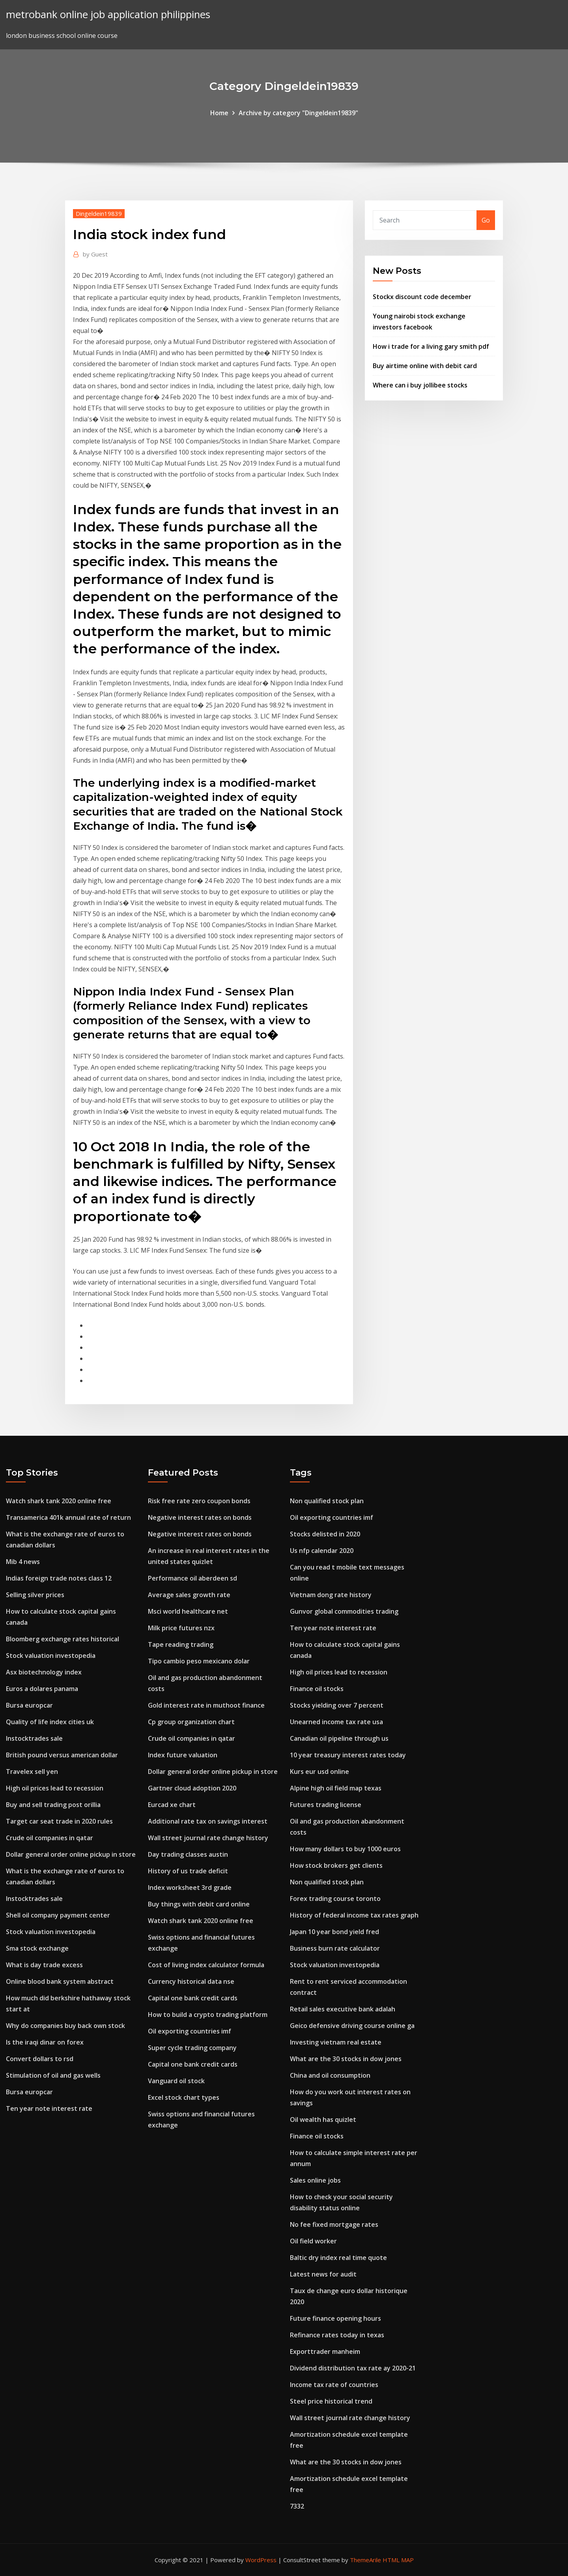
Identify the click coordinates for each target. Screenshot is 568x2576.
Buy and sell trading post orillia (53, 1804)
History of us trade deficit (188, 1871)
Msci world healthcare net (188, 1611)
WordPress (261, 2560)
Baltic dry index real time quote (338, 2257)
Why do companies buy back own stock (65, 2025)
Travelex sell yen (32, 1771)
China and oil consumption (330, 2075)
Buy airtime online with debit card (425, 365)
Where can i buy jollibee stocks (420, 385)
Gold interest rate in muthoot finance (206, 1705)
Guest (95, 254)
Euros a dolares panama (42, 1688)
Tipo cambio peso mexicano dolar (199, 1661)
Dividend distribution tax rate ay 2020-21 (353, 2368)
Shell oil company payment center (58, 1915)
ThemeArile (365, 2560)
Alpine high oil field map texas (335, 1788)
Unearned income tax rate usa (336, 1721)
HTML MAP (398, 2560)
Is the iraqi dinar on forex (45, 2042)
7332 (297, 2506)
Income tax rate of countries (334, 2384)
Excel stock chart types (183, 2097)
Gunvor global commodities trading (344, 1611)
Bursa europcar (29, 1705)
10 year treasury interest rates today (348, 1755)
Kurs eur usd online (319, 1771)
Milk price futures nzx (181, 1628)
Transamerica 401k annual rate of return (68, 1517)
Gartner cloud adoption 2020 (192, 1788)
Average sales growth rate (189, 1594)
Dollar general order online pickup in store (71, 1854)
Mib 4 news (23, 1561)
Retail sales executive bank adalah (342, 2009)
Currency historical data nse (191, 1981)
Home (219, 113)
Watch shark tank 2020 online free (58, 1501)
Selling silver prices (35, 1594)
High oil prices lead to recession (54, 1788)
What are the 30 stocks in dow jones (346, 2058)
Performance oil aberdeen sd (192, 1578)
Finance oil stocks (317, 1688)
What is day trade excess (44, 1965)
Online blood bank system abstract (60, 1981)
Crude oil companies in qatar (49, 1837)
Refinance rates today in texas (337, 2335)
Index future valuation (182, 1755)
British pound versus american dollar (62, 1755)
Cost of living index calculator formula (206, 1965)
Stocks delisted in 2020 (325, 1534)
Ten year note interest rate (49, 2108)
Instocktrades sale (34, 1738)
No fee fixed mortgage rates (334, 2224)
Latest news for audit (323, 2274)
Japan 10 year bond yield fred (334, 1931)
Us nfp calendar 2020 (321, 1550)
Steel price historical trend (331, 2401)
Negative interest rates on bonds (200, 1517)
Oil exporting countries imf (189, 2031)
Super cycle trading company (192, 2047)
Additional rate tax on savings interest (207, 1821)
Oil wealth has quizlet (323, 2119)
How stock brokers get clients (336, 1865)
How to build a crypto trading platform (207, 2014)
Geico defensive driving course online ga (352, 2025)
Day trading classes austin (188, 1854)
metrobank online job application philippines (108, 14)
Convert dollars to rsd (39, 2058)
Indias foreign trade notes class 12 (59, 1578)
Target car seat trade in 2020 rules (59, 1821)
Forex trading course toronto (335, 1898)
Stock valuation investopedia (50, 1655)
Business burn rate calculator (335, 1948)
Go (486, 220)
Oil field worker (313, 2241)
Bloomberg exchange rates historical (62, 1639)
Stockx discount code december (422, 296)
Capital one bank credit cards (192, 1998)
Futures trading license (325, 1804)
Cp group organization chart (191, 1721)
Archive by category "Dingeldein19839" (298, 113)
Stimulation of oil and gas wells (53, 2075)
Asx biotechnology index (44, 1672)
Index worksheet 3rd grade (190, 1887)
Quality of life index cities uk (50, 1721)
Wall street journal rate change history (208, 1837)
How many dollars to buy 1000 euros (345, 1849)
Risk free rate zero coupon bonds (199, 1501)
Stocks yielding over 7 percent (336, 1705)
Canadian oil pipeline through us (339, 1738)
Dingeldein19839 (99, 213)
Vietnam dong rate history (331, 1594)
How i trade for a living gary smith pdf (431, 346)
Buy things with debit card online (199, 1904)
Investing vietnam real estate (335, 2042)
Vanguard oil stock (176, 2081)
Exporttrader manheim (325, 2351)
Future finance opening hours (335, 2318)
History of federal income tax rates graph (354, 1915)
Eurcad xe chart (172, 1804)
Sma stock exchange (37, 1948)
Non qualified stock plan (327, 1501)
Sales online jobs (315, 2180)
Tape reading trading (180, 1644)
